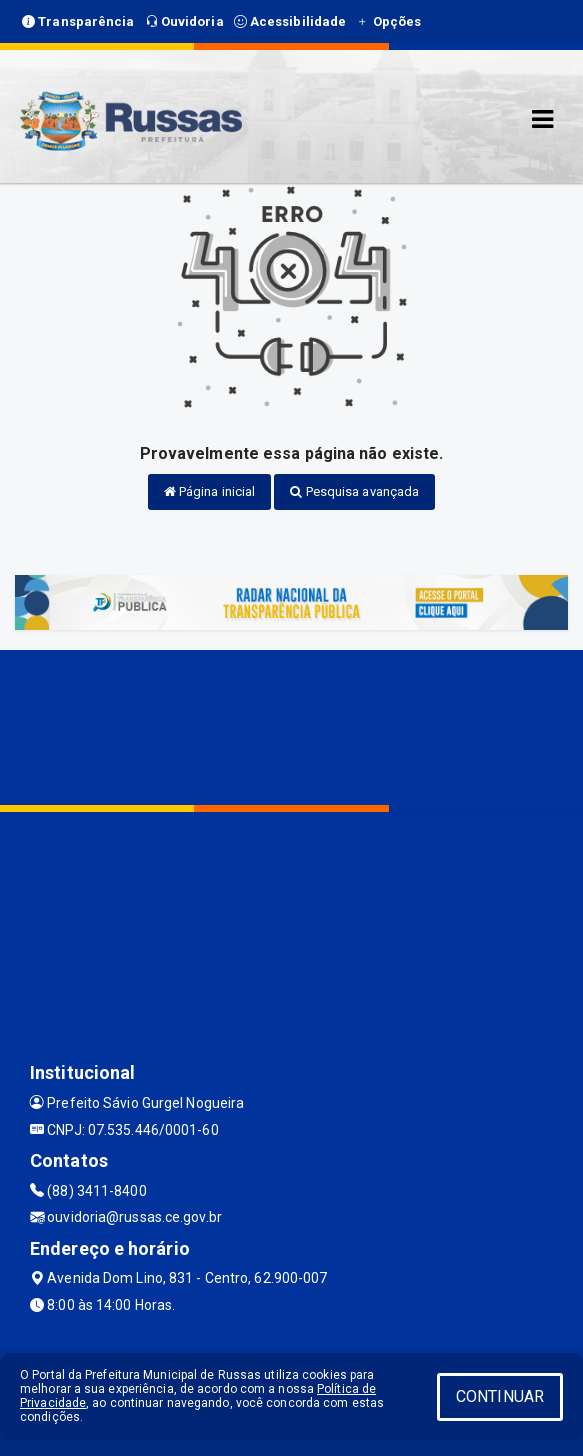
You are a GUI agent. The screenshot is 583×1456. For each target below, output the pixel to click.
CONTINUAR (500, 1396)
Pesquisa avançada (354, 491)
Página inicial (210, 491)
